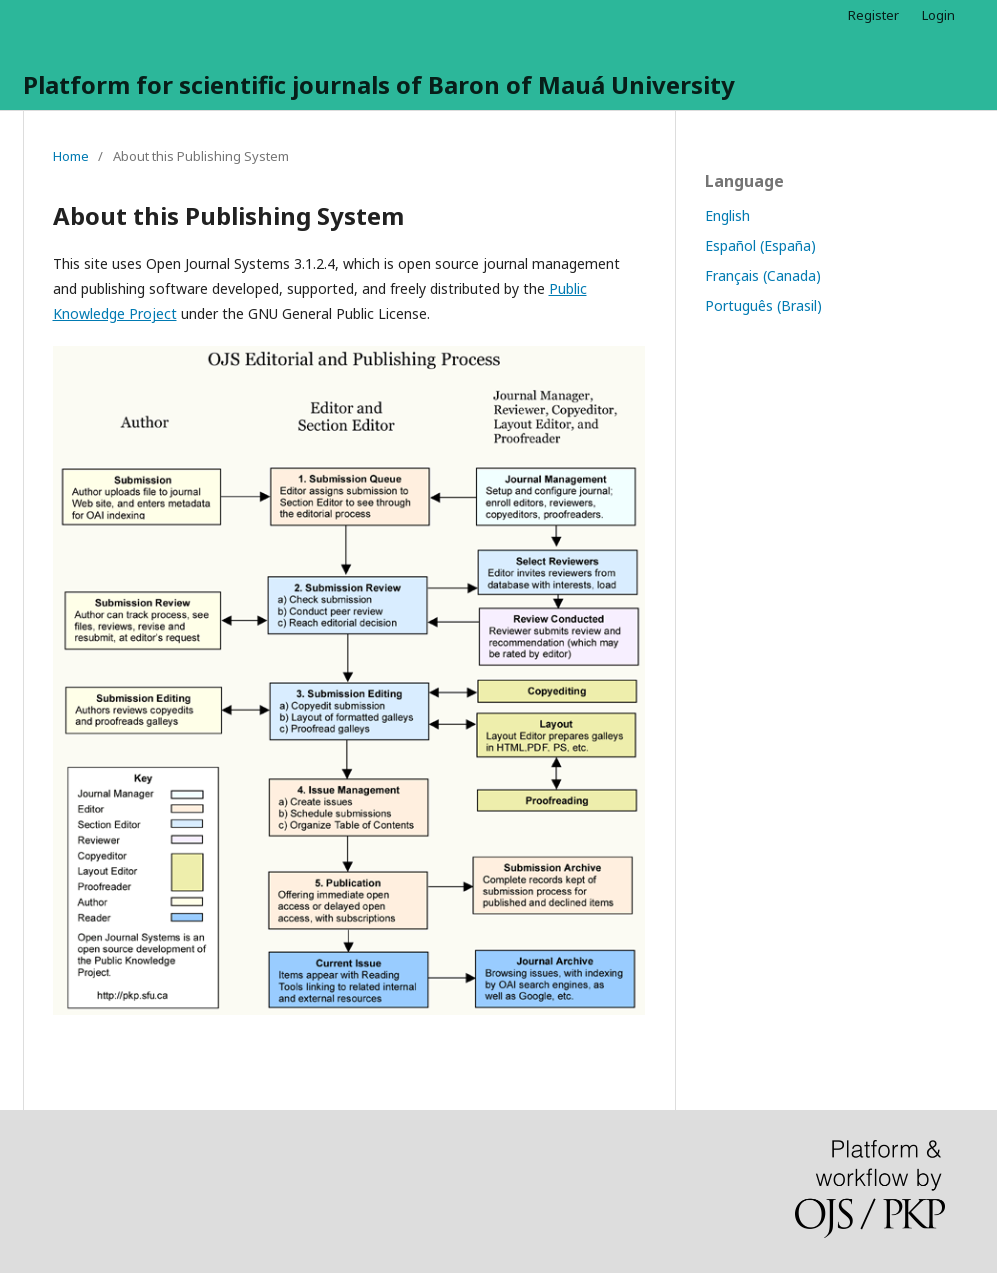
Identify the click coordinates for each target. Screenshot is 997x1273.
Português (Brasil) (763, 305)
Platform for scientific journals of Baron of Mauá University (379, 84)
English (727, 215)
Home (71, 156)
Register (873, 15)
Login (938, 15)
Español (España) (760, 245)
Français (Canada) (763, 275)
